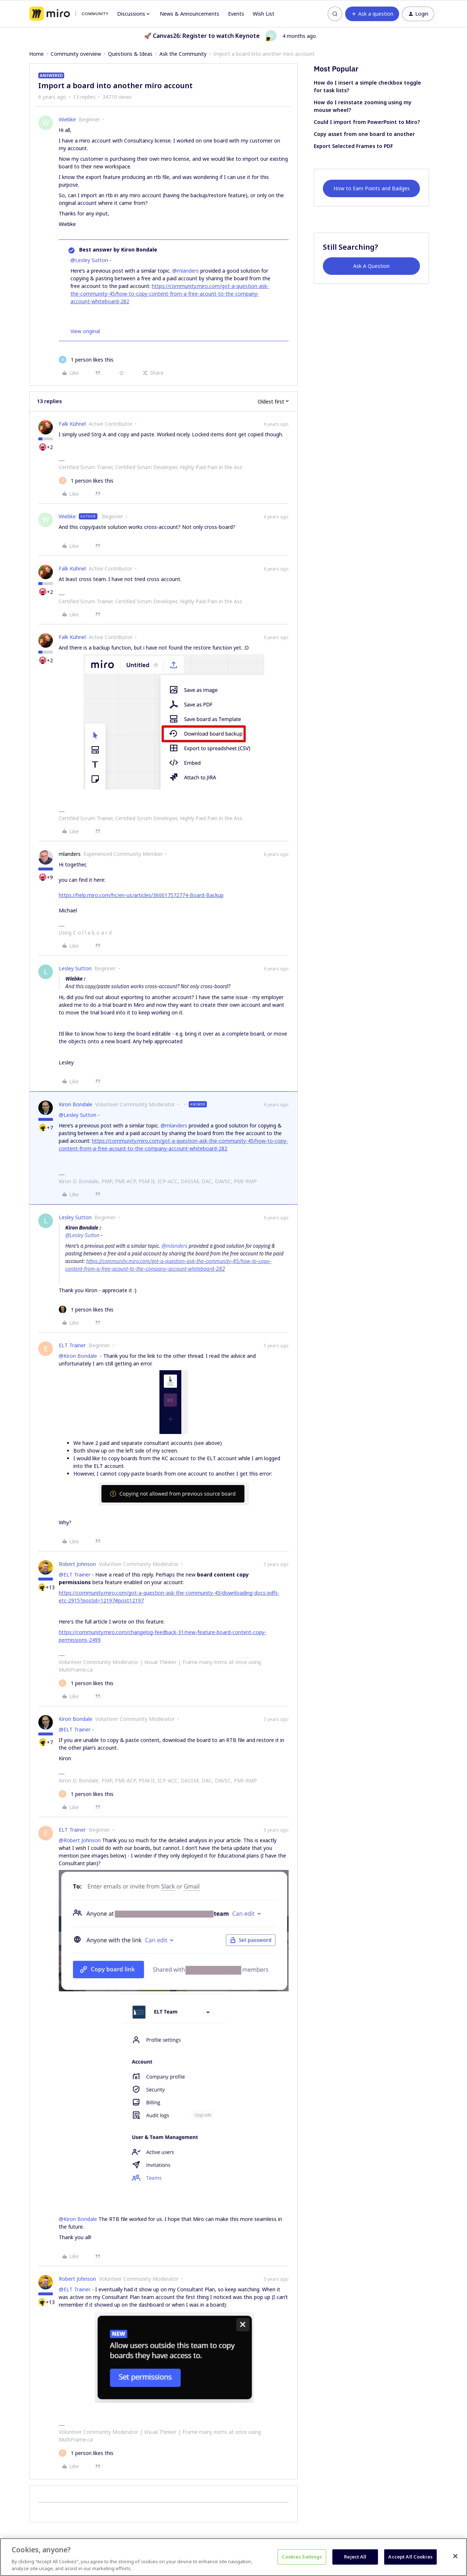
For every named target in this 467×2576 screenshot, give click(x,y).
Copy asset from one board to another (364, 133)
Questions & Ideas (130, 53)
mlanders (70, 853)
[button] (372, 14)
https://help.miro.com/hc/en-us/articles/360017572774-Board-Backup (141, 895)
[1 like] (86, 359)
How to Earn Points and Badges (371, 188)
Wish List (263, 13)
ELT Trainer (72, 1345)
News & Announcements (189, 13)
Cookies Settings (302, 2556)
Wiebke (67, 119)
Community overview (76, 53)
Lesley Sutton (75, 968)
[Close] (455, 2556)
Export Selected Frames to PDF (353, 146)
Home (36, 53)
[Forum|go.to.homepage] (68, 14)
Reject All (355, 2556)
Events (236, 13)
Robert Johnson (77, 1563)
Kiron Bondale (75, 1104)
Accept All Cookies (410, 2556)
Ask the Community (183, 53)
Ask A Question (371, 265)
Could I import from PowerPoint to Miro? (367, 121)
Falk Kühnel (72, 423)
